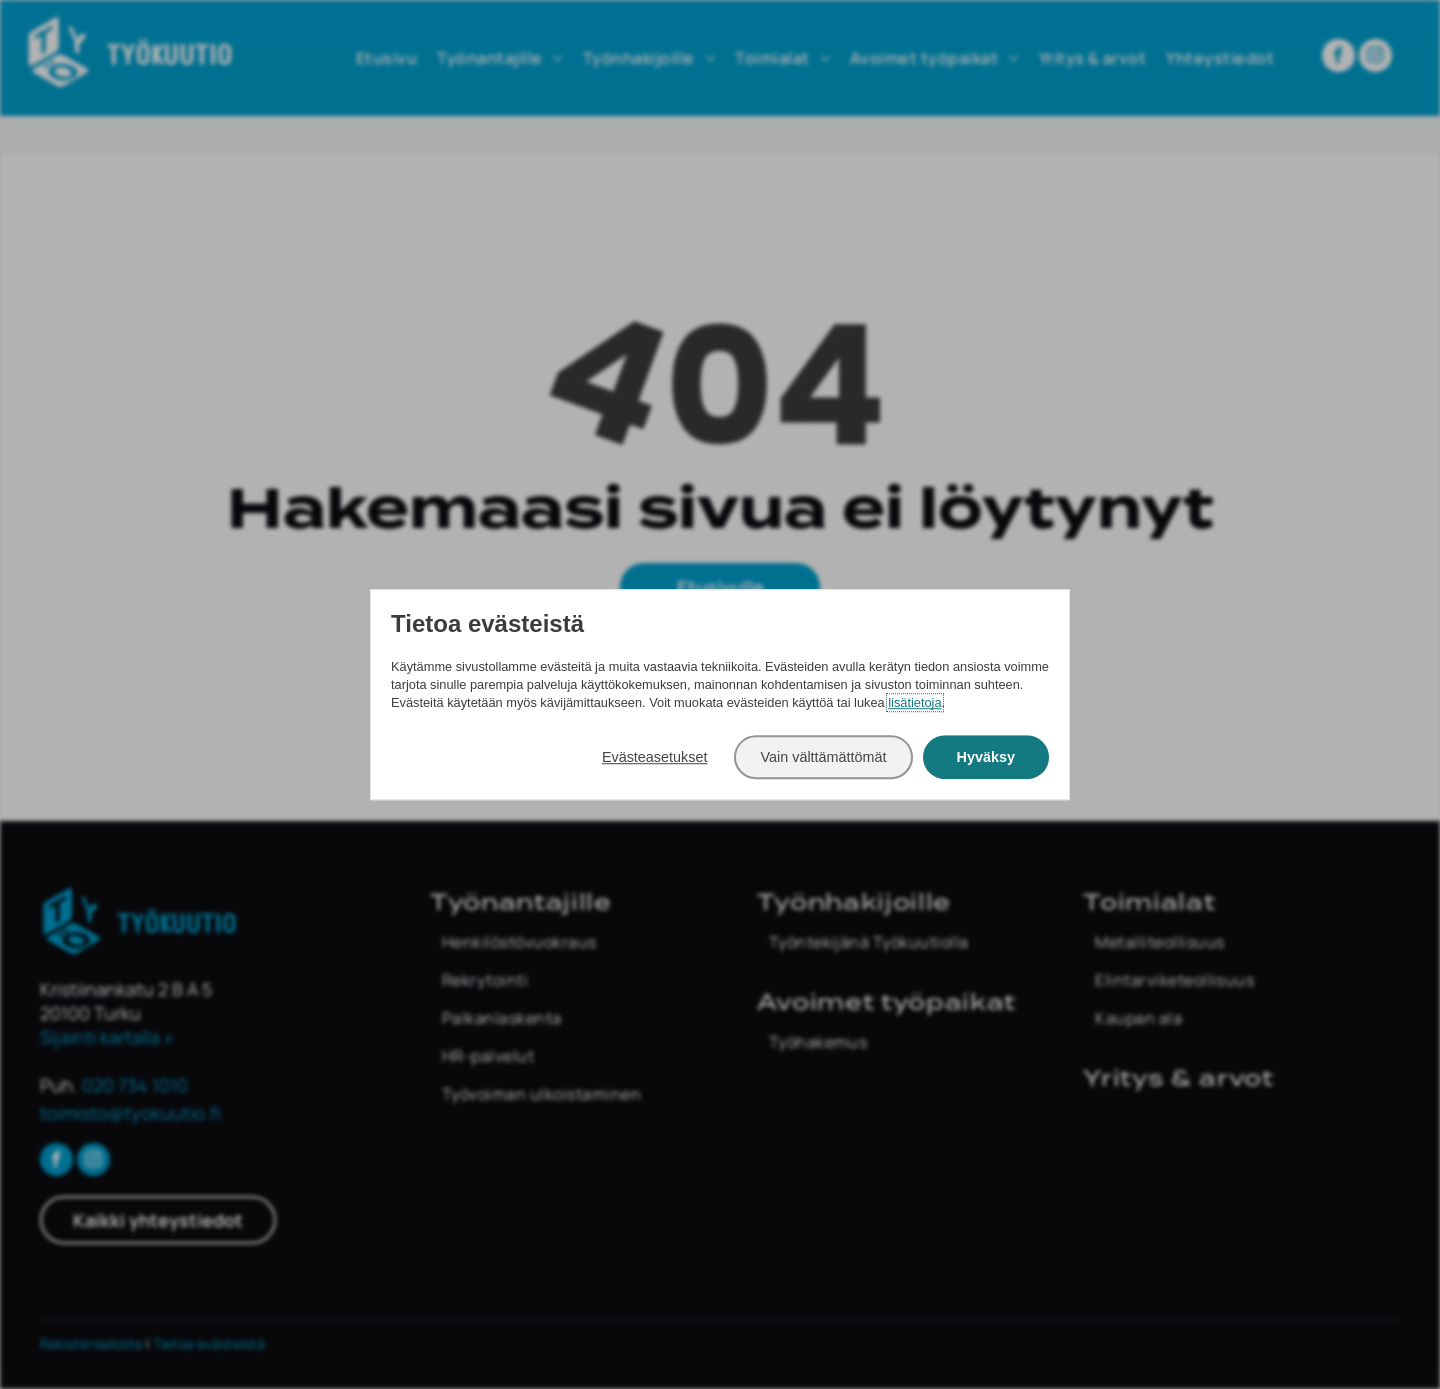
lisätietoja (914, 702)
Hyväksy (986, 757)
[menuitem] (583, 942)
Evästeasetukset (655, 757)
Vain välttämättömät (823, 757)
